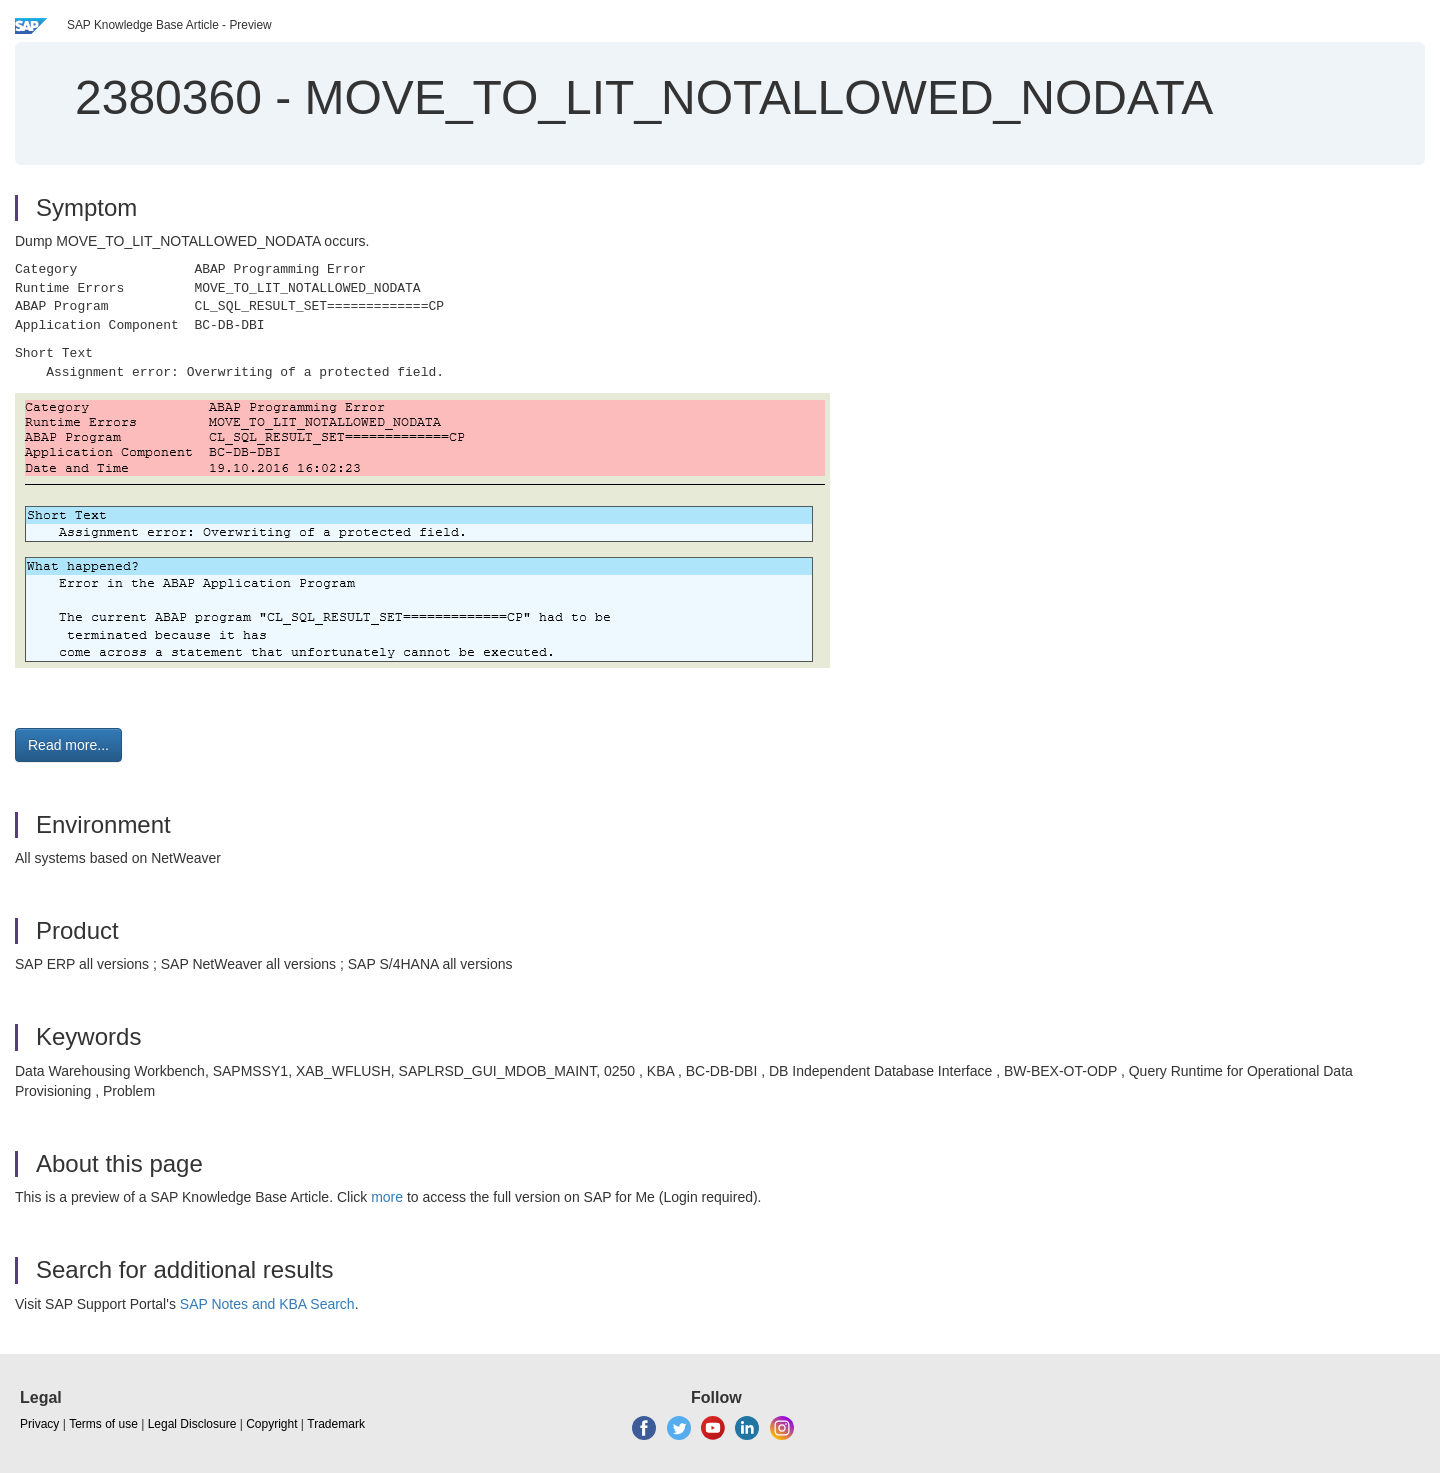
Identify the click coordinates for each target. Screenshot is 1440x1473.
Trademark (336, 1424)
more (387, 1197)
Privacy (39, 1424)
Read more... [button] (68, 745)
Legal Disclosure (192, 1424)
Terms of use (103, 1424)
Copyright (271, 1424)
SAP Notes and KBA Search (267, 1304)
